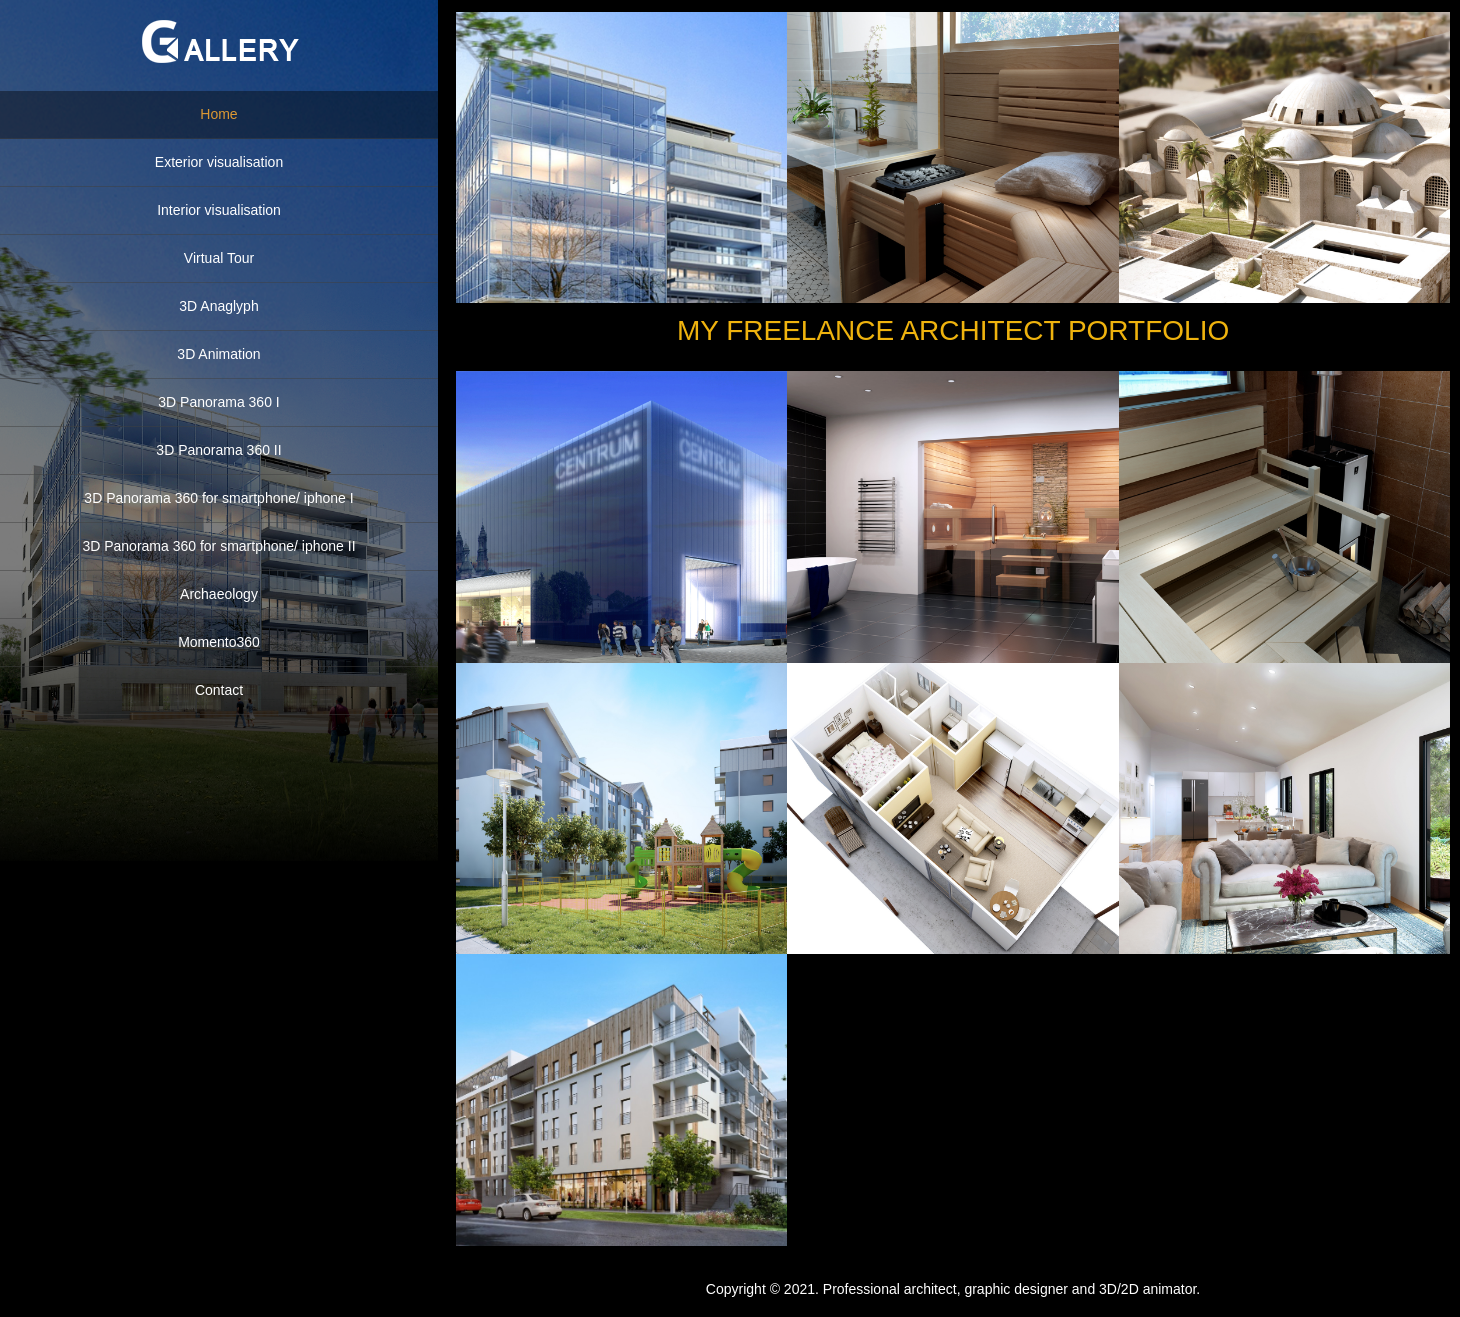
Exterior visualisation (219, 162)
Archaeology (219, 594)
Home (218, 114)
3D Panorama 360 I (218, 402)
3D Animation (218, 354)
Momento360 (219, 642)
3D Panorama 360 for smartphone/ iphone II (218, 546)
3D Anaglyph (218, 306)
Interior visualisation (219, 210)
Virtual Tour (219, 258)
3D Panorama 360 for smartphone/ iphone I (218, 498)
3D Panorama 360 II (218, 450)
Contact (219, 690)
